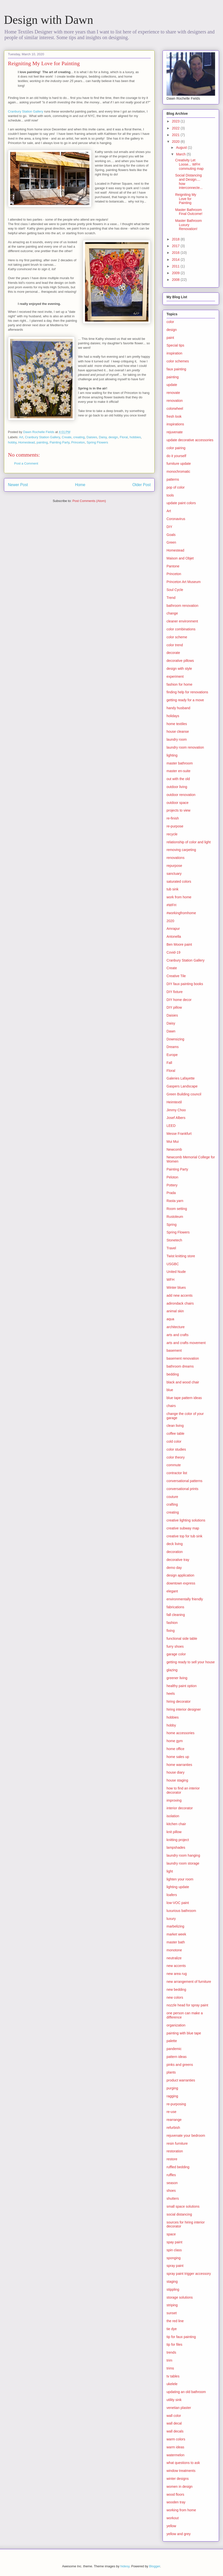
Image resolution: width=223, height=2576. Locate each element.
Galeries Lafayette (181, 1078)
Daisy (103, 437)
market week (176, 1934)
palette (172, 2041)
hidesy (125, 2566)
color (170, 322)
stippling (173, 2289)
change (172, 613)
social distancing (179, 2214)
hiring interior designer (184, 1709)
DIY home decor (179, 1000)
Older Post (141, 485)
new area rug (177, 1974)
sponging (174, 2258)
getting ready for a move (185, 700)
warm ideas (175, 2447)
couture (172, 1497)
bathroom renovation (182, 606)
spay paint (174, 2242)
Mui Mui (173, 1141)
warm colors (176, 2439)
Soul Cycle (175, 590)
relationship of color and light (189, 842)
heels (171, 1694)
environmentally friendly (185, 1599)
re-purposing (176, 2104)
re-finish (173, 818)
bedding (173, 1374)
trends (171, 2352)
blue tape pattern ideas (184, 1398)
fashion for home (179, 684)
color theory (176, 1457)
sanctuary (174, 874)
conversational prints (182, 1489)
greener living (177, 1678)
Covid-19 (173, 952)
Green (171, 542)
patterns (173, 479)
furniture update (179, 464)
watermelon (175, 2455)
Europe (172, 1055)
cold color (174, 1441)
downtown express (181, 1583)
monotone (174, 1950)
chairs (171, 1406)
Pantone (173, 566)
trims (170, 2368)
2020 (176, 142)
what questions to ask (183, 2463)
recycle (172, 834)
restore (172, 2159)
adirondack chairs (180, 1303)
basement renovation (183, 1358)
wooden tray (176, 2502)
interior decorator (180, 1808)
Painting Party (59, 442)
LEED (171, 1126)
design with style (179, 669)
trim (169, 2360)
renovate (173, 393)
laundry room (177, 739)
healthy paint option (181, 1686)
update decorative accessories (190, 440)
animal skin (175, 1311)
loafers (172, 1895)
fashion (172, 1623)
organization (176, 2025)
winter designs (178, 2479)
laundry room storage (183, 1863)
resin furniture (177, 2143)
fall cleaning (176, 1615)
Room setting (177, 1209)
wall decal (174, 2423)
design (113, 437)
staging (172, 2281)
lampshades (176, 1847)
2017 (176, 246)
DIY (169, 527)
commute (174, 1465)
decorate (173, 653)
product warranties (181, 2080)
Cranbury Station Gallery (25, 111)
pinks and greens (180, 2065)
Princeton (78, 442)
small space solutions (183, 2206)
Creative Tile (176, 976)
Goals (171, 535)
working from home (181, 2510)
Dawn (171, 1031)
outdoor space (178, 803)
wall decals (175, 2431)
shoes (171, 2191)
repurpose (174, 866)
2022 (176, 128)
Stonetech (174, 1240)
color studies (176, 1449)
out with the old (178, 779)
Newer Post (18, 485)
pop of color (176, 487)
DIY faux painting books (185, 984)
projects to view (178, 810)
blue (170, 1390)
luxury (171, 1919)
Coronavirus (176, 519)
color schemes (178, 361)
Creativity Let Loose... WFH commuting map (189, 164)
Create (66, 437)
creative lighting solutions (186, 1520)
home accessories (181, 1733)
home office (175, 1749)
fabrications (175, 1607)
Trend (171, 598)
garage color (176, 1654)
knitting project (178, 1840)
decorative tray (178, 1560)
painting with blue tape (184, 2033)
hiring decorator (179, 1701)
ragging (172, 2096)
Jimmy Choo (176, 1110)
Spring (171, 1225)
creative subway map (183, 1528)
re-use (171, 2112)
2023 (176, 121)
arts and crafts (178, 1335)
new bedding (176, 1989)
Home (80, 485)
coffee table (175, 1433)
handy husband (178, 708)
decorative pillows (180, 661)
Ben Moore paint (179, 944)
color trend (175, 645)
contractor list (177, 1473)
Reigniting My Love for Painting (185, 199)
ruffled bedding (178, 2167)
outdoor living (177, 787)
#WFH (171, 905)
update (172, 385)
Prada (171, 1193)
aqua (170, 1319)
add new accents (180, 1295)
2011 (176, 266)
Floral (124, 437)
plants (171, 2072)
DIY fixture (175, 992)
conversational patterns (184, 1481)
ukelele (172, 2384)
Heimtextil (174, 1102)
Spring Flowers (97, 442)
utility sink (174, 2400)
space (171, 2234)
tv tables (173, 2376)
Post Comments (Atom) (89, 501)
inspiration (174, 353)
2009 (176, 273)
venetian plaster (179, 2408)
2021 (176, 135)
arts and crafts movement (186, 1343)
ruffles (171, 2175)
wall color (174, 2416)
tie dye (172, 2329)
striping (172, 2305)
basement (174, 1350)
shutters (173, 2198)
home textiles (177, 724)
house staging (177, 1780)
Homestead (26, 442)
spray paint (175, 2266)
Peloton (172, 1177)
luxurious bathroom (181, 1911)
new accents (176, 1966)
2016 (176, 253)
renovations (175, 858)
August (182, 147)
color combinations (181, 629)
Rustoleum (175, 1217)
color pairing (176, 448)
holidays (173, 716)
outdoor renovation (181, 795)
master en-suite (178, 771)
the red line (175, 2321)
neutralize (174, 1958)
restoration (175, 2151)
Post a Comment (26, 463)
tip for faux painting (181, 2337)
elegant (172, 1591)
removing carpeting (181, 850)
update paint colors (181, 503)
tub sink (172, 889)
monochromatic (178, 471)
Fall (169, 1063)
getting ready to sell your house (191, 1662)
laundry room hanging (183, 1855)
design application (180, 1575)
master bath (176, 1942)
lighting (172, 755)
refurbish (173, 2128)
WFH (170, 1280)
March (181, 154)
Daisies (91, 437)
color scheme (177, 637)
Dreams (173, 1047)
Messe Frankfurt (179, 1134)
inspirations (175, 424)
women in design (180, 2486)
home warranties (179, 1765)
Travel (171, 1248)
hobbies (135, 437)
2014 (176, 260)
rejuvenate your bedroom (186, 2135)
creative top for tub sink (184, 1536)
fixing (171, 1631)
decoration (175, 1552)
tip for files (174, 2344)
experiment (175, 676)
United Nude (176, 1272)
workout (173, 2518)
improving (174, 1800)
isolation (173, 1816)
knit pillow (174, 1832)
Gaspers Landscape (182, 1086)
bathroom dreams (180, 1366)
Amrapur (173, 929)
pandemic (174, 2049)
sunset (172, 2313)
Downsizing (175, 1039)
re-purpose (175, 826)
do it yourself (176, 456)
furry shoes (175, 1646)
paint (170, 338)
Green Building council (184, 1094)
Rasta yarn (175, 1201)
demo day (174, 1568)
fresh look (174, 416)
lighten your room (180, 1879)
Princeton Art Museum (184, 582)
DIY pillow (174, 1007)
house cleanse (178, 731)
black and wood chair (183, 1382)
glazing (172, 1670)
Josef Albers (176, 1118)
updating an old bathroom (186, 2392)
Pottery (172, 1185)
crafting (172, 1504)
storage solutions (180, 2297)
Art (21, 437)
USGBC (173, 1264)
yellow (171, 2526)
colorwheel (175, 408)
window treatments (181, 2471)
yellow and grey (179, 2534)
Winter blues (176, 1287)
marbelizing (175, 1926)
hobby (12, 442)
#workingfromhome (181, 913)
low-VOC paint (178, 1903)
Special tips (175, 345)
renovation (175, 401)
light (170, 1871)
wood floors (175, 2494)
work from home (179, 897)
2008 (176, 280)
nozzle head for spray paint (187, 2005)
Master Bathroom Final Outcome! (188, 212)
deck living (175, 1544)
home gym (175, 1741)
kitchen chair (176, 1824)
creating (79, 437)
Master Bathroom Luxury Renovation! (188, 225)
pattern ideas (177, 2057)
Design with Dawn (48, 19)
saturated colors (179, 881)
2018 (176, 239)
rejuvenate (175, 432)
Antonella (174, 936)
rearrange (174, 2120)
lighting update (178, 1887)
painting (42, 442)
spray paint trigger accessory (189, 2274)
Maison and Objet (180, 558)
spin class (174, 2250)
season (172, 2183)
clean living (175, 1426)
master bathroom (180, 763)
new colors (175, 1997)
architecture (176, 1327)
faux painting (176, 369)
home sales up (178, 1757)
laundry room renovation (185, 747)
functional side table (182, 1638)
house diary (175, 1772)
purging (172, 2088)
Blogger (154, 2566)
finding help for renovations (187, 692)
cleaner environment (182, 621)
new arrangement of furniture (189, 1982)
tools (170, 495)
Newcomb (174, 1149)
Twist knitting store (181, 1256)
